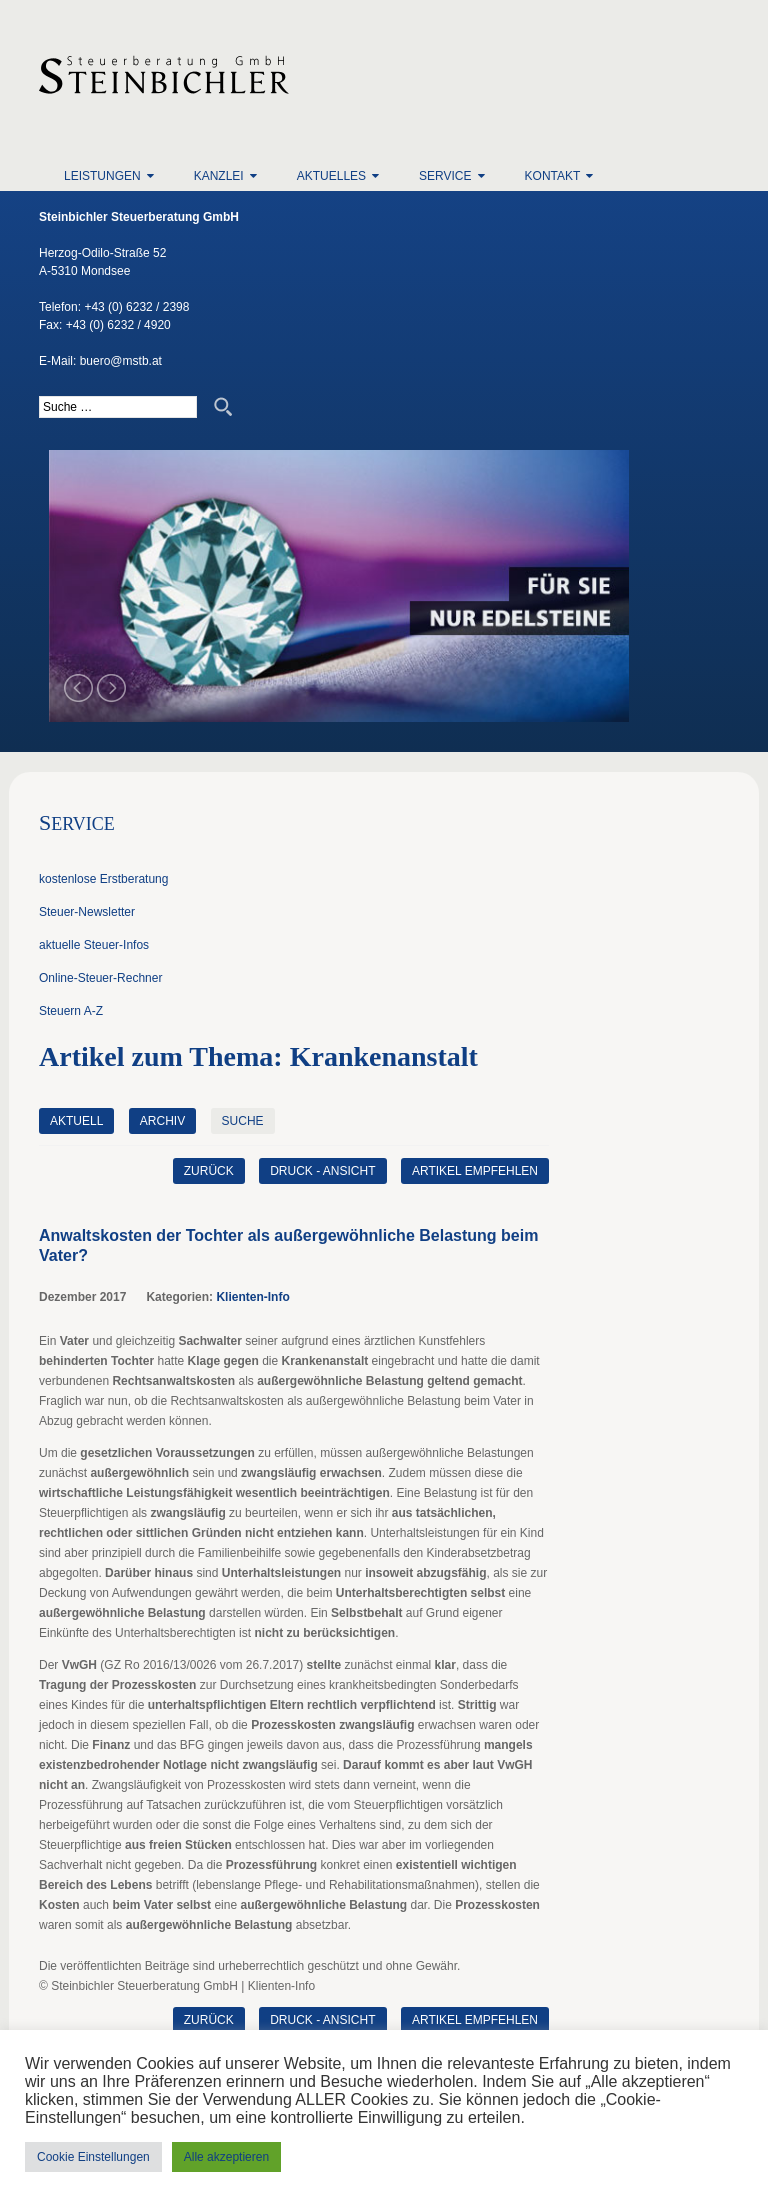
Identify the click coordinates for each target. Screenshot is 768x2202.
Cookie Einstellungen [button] (93, 2157)
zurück (209, 1171)
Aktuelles (331, 176)
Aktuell (76, 1121)
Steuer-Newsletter (87, 912)
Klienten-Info (252, 1297)
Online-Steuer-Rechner (100, 978)
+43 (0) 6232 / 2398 (136, 307)
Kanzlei (219, 176)
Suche (243, 1121)
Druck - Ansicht (322, 1171)
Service (445, 176)
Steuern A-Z (71, 1011)
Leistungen (102, 176)
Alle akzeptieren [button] (226, 2157)
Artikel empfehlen (475, 1171)
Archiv (162, 1121)
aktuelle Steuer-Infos (94, 945)
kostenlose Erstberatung (103, 879)
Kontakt (553, 176)
